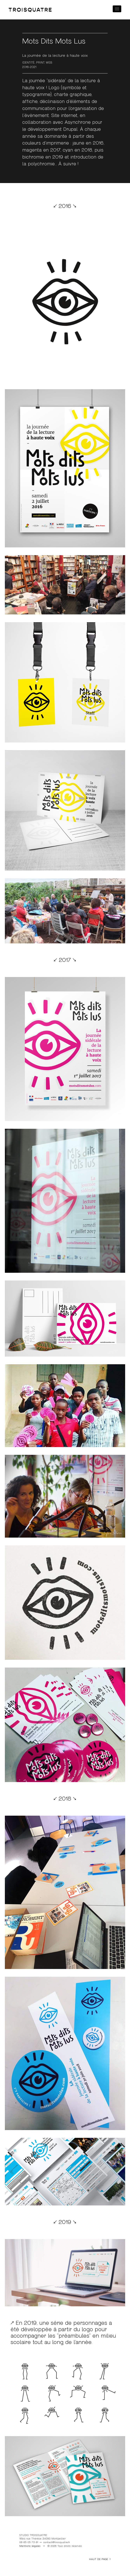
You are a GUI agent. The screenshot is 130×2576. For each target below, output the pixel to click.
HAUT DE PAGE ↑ (100, 2559)
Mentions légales (30, 2546)
